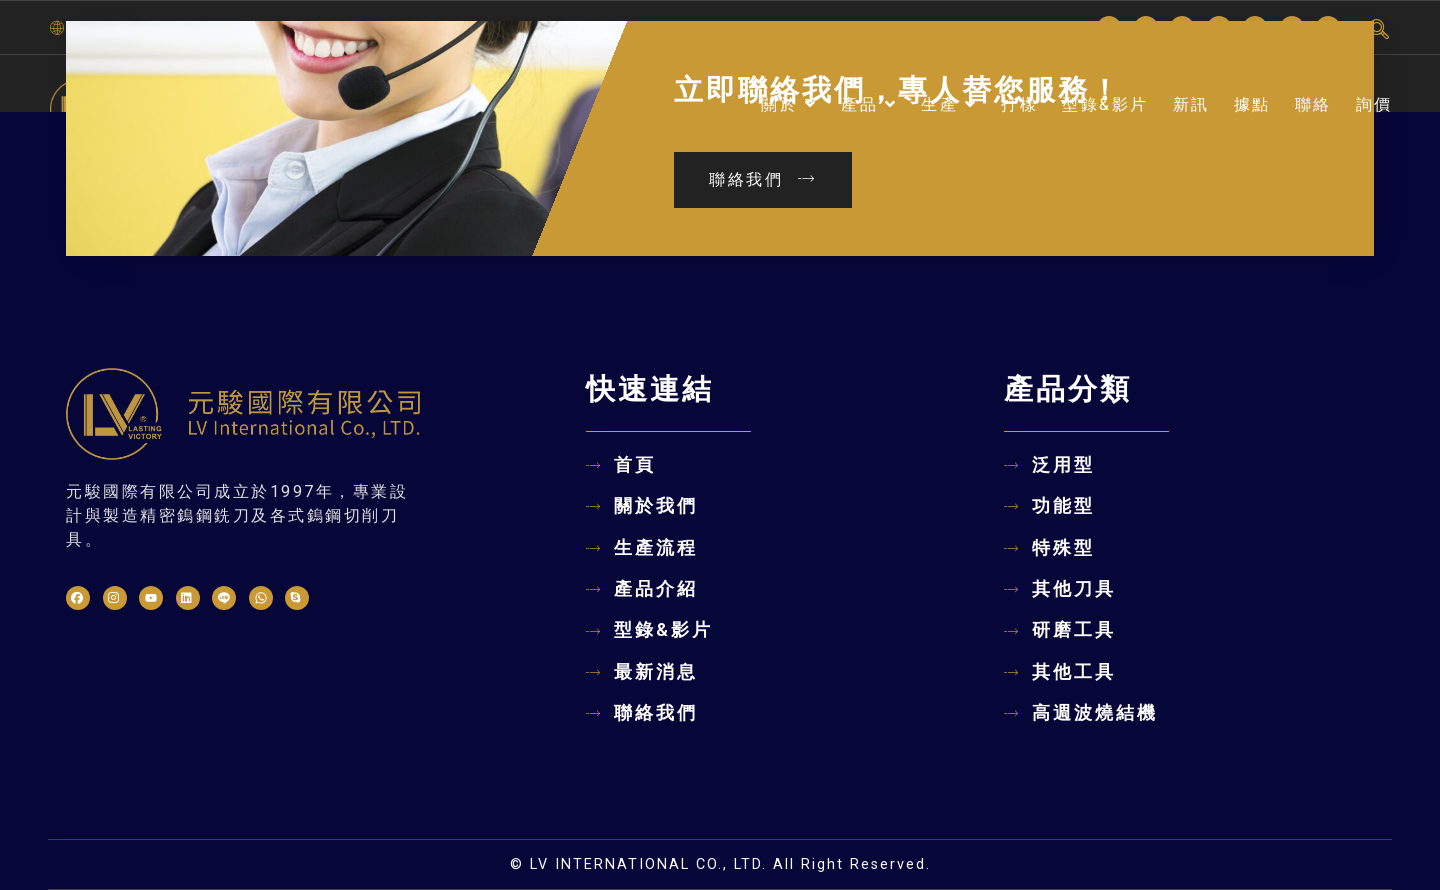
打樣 (1019, 104)
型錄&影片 (1105, 104)
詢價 (1374, 104)
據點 (1252, 104)
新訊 (1191, 104)
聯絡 (1313, 104)
